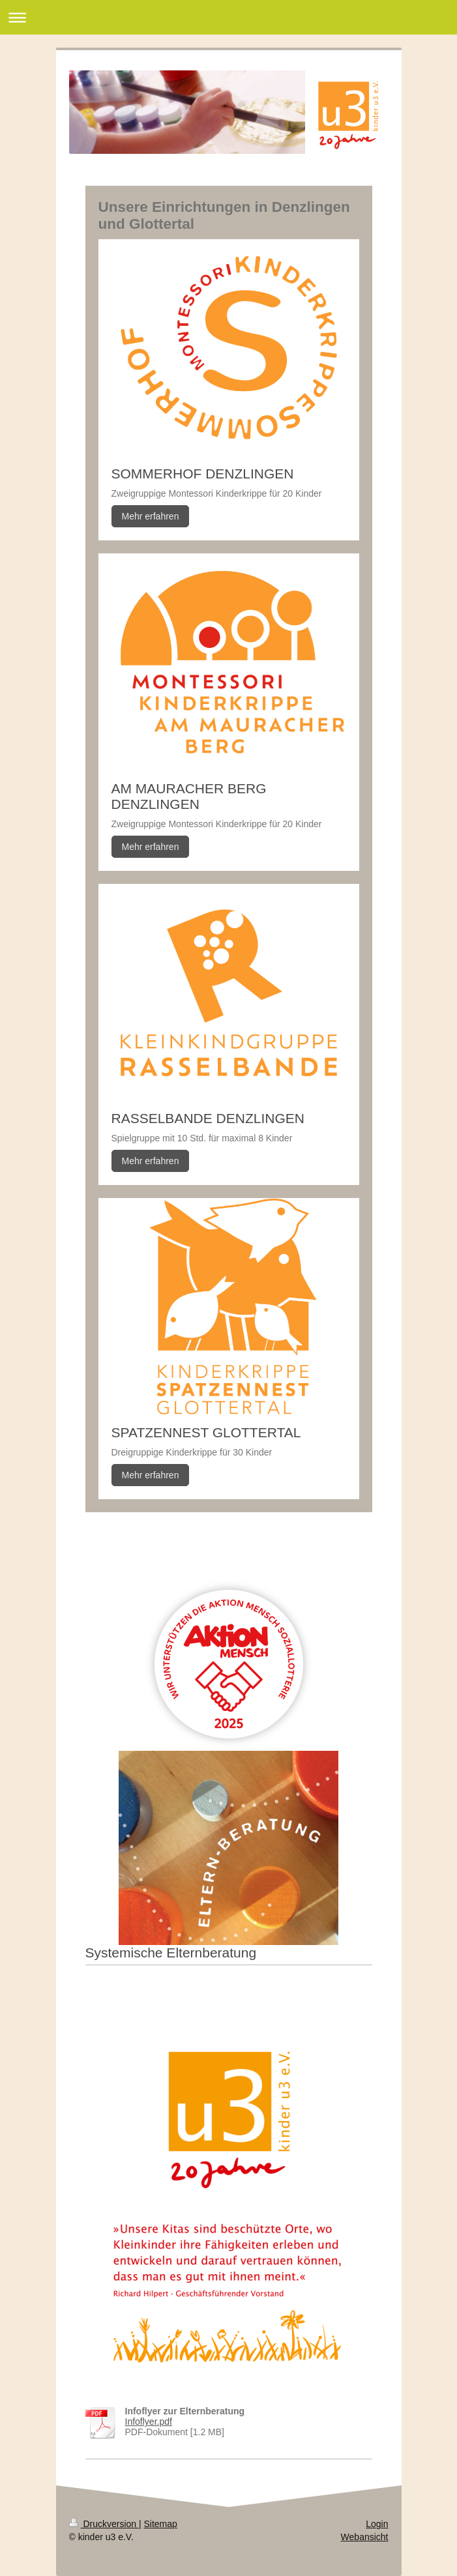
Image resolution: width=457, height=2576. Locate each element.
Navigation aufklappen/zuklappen (228, 17)
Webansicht (365, 2537)
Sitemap (160, 2524)
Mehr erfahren (150, 516)
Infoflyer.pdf (148, 2421)
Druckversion (104, 2524)
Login (377, 2524)
